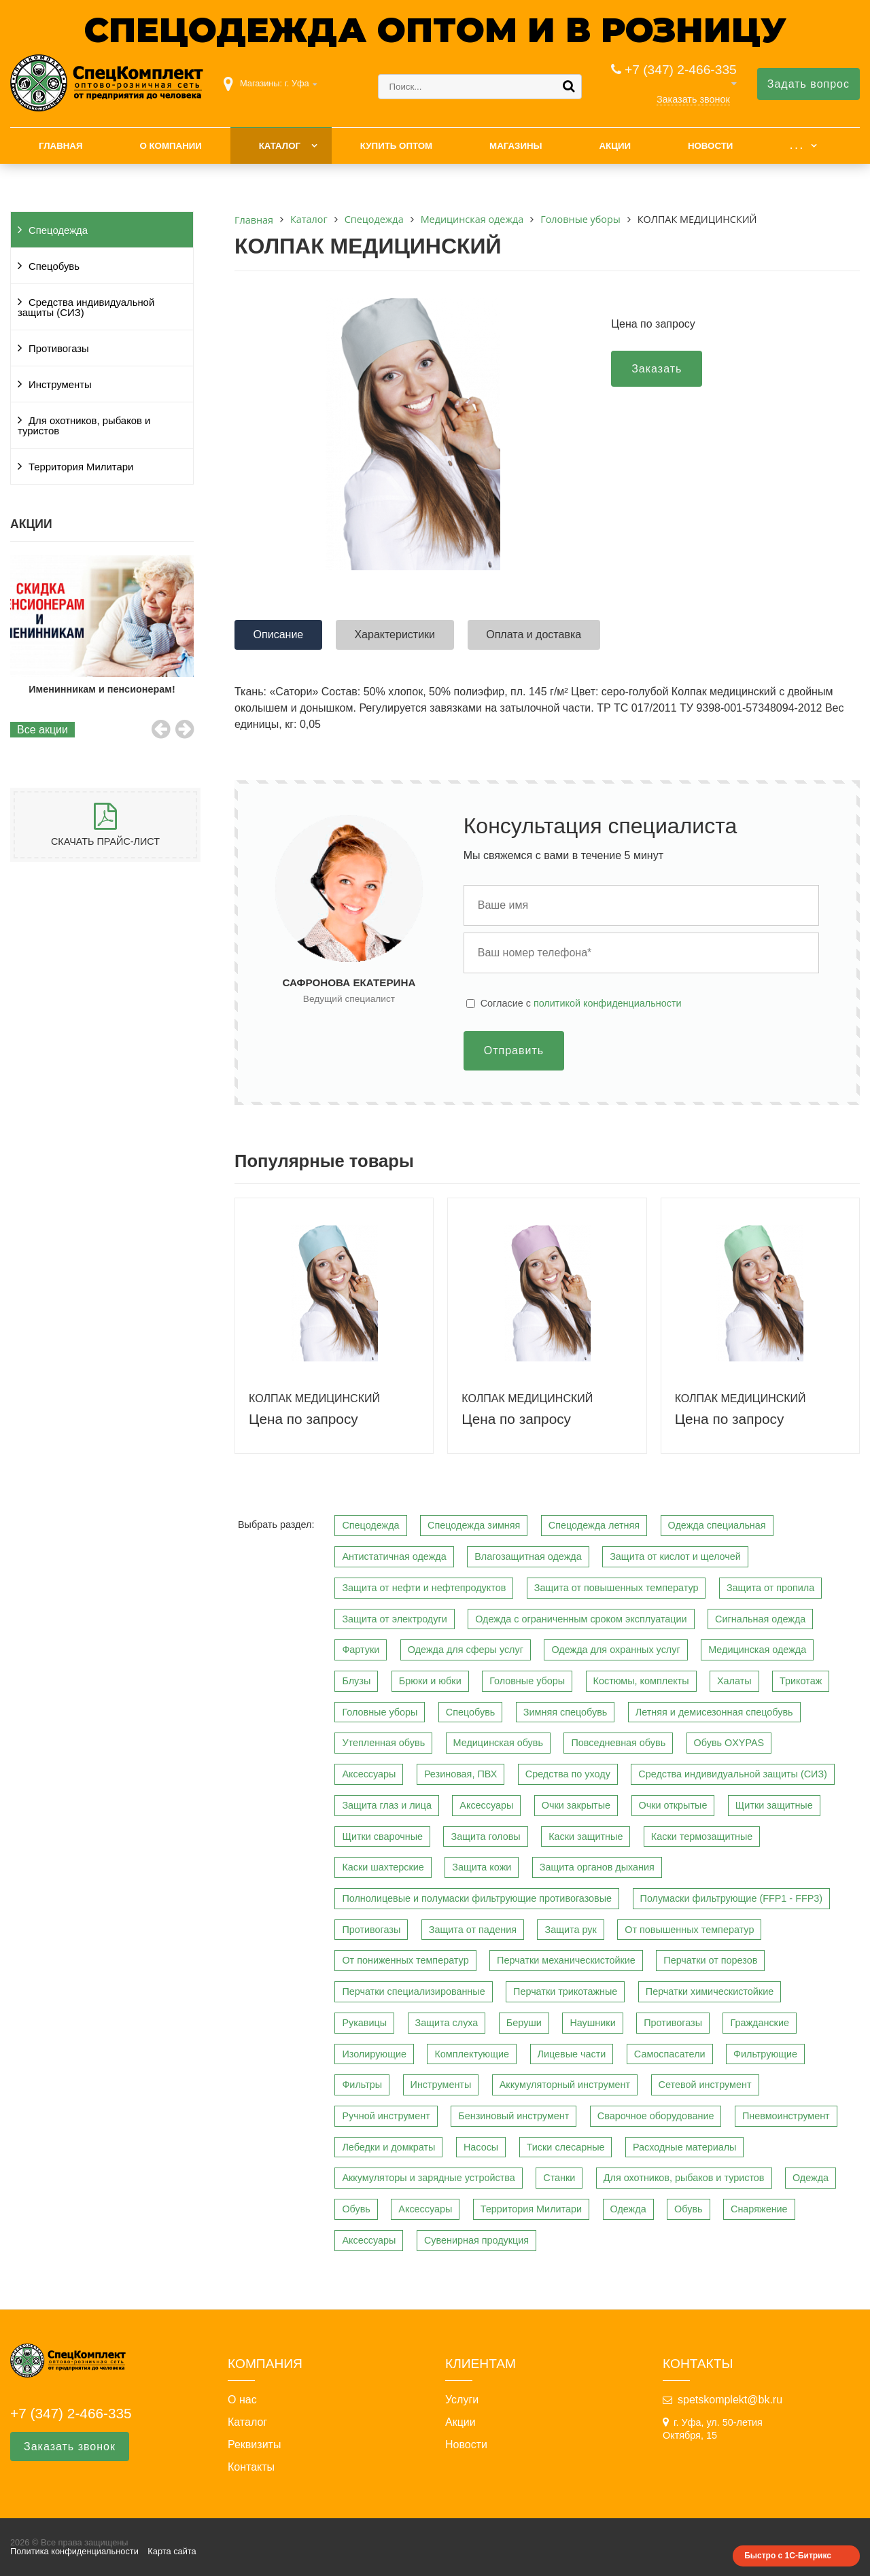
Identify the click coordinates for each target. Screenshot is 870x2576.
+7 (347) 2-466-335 (681, 70)
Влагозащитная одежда (528, 1556)
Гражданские (759, 2022)
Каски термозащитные (701, 1836)
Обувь (356, 2209)
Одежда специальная (717, 1525)
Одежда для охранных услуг (615, 1649)
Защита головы (485, 1836)
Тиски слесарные (566, 2147)
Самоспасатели (670, 2054)
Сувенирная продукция (476, 2240)
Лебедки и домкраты (388, 2147)
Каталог (279, 146)
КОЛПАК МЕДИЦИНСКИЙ (314, 1398)
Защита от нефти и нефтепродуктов (424, 1587)
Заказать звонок (693, 99)
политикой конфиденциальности (608, 1003)
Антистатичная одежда (394, 1556)
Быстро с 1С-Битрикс (787, 2555)
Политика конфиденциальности (74, 2551)
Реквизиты (254, 2444)
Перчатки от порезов (710, 1960)
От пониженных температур (405, 1960)
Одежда (811, 2177)
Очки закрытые (576, 1805)
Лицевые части (572, 2054)
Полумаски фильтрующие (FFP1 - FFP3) (731, 1898)
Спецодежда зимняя (474, 1525)
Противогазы (59, 348)
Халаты (734, 1680)
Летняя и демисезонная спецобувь (714, 1712)
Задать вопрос (808, 84)
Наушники (592, 2022)
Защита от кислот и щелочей (675, 1556)
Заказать (656, 369)
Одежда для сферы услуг (465, 1649)
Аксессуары (369, 1774)
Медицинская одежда (757, 1649)
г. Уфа (297, 83)
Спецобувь (54, 266)
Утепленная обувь (383, 1742)
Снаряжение (759, 2209)
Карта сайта (171, 2551)
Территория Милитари (81, 467)
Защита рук (570, 1929)
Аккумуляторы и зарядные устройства (428, 2177)
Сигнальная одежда (760, 1619)
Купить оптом (396, 146)
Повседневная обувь (618, 1742)
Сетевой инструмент (705, 2084)
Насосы (481, 2147)
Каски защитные (586, 1836)
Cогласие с (581, 1003)
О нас (242, 2400)
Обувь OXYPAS (729, 1742)
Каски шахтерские (382, 1867)
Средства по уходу (567, 1774)
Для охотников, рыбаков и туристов (84, 425)
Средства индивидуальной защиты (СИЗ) (86, 307)
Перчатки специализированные (413, 1991)
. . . (796, 146)
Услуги (461, 2400)
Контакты (251, 2467)
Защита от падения (473, 1929)
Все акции (42, 729)
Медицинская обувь (498, 1742)
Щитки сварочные (382, 1836)
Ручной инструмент (386, 2115)
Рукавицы (364, 2022)
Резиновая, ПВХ (460, 1774)
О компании (170, 146)
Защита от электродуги (394, 1619)
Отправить (514, 1050)
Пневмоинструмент (786, 2115)
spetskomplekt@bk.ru (730, 2399)
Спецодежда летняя (594, 1525)
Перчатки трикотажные (565, 1991)
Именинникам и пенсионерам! (112, 689)
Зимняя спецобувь (565, 1712)
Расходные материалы (685, 2147)
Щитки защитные (774, 1805)
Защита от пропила (770, 1587)
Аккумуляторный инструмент (565, 2084)
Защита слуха (446, 2022)
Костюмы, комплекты (641, 1680)
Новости (710, 146)
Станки (559, 2177)
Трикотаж (801, 1680)
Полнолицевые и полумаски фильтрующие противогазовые (477, 1898)
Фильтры (362, 2084)
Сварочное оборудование (655, 2115)
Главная (61, 146)
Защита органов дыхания (597, 1867)
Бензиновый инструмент (513, 2115)
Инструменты (60, 384)
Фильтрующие (765, 2054)
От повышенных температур (689, 1929)
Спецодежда (58, 230)
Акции (615, 146)
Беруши (524, 2022)
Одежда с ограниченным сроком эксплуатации (580, 1619)
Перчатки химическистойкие (709, 1991)
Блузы (356, 1680)
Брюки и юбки (430, 1680)
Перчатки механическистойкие (566, 1960)
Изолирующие (374, 2054)
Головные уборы (527, 1680)
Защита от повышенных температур (616, 1587)
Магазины (515, 146)
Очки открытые (673, 1805)
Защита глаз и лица (387, 1805)
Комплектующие (471, 2054)
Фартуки (360, 1649)
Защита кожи (481, 1867)
